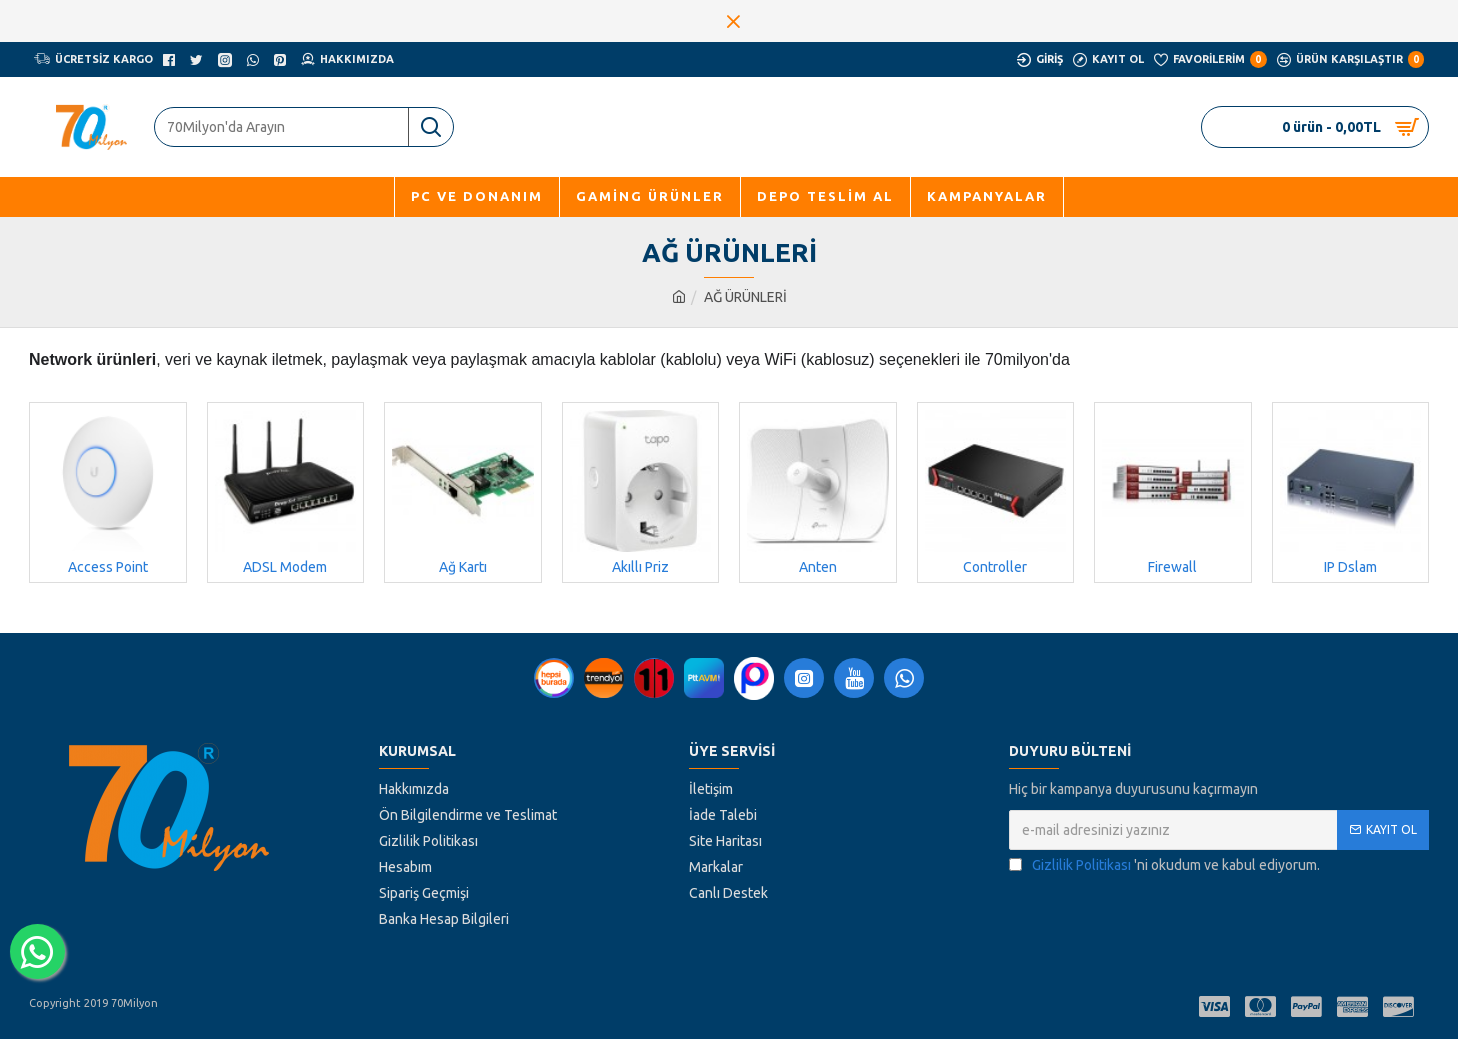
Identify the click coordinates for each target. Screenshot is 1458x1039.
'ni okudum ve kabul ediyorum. (1164, 865)
